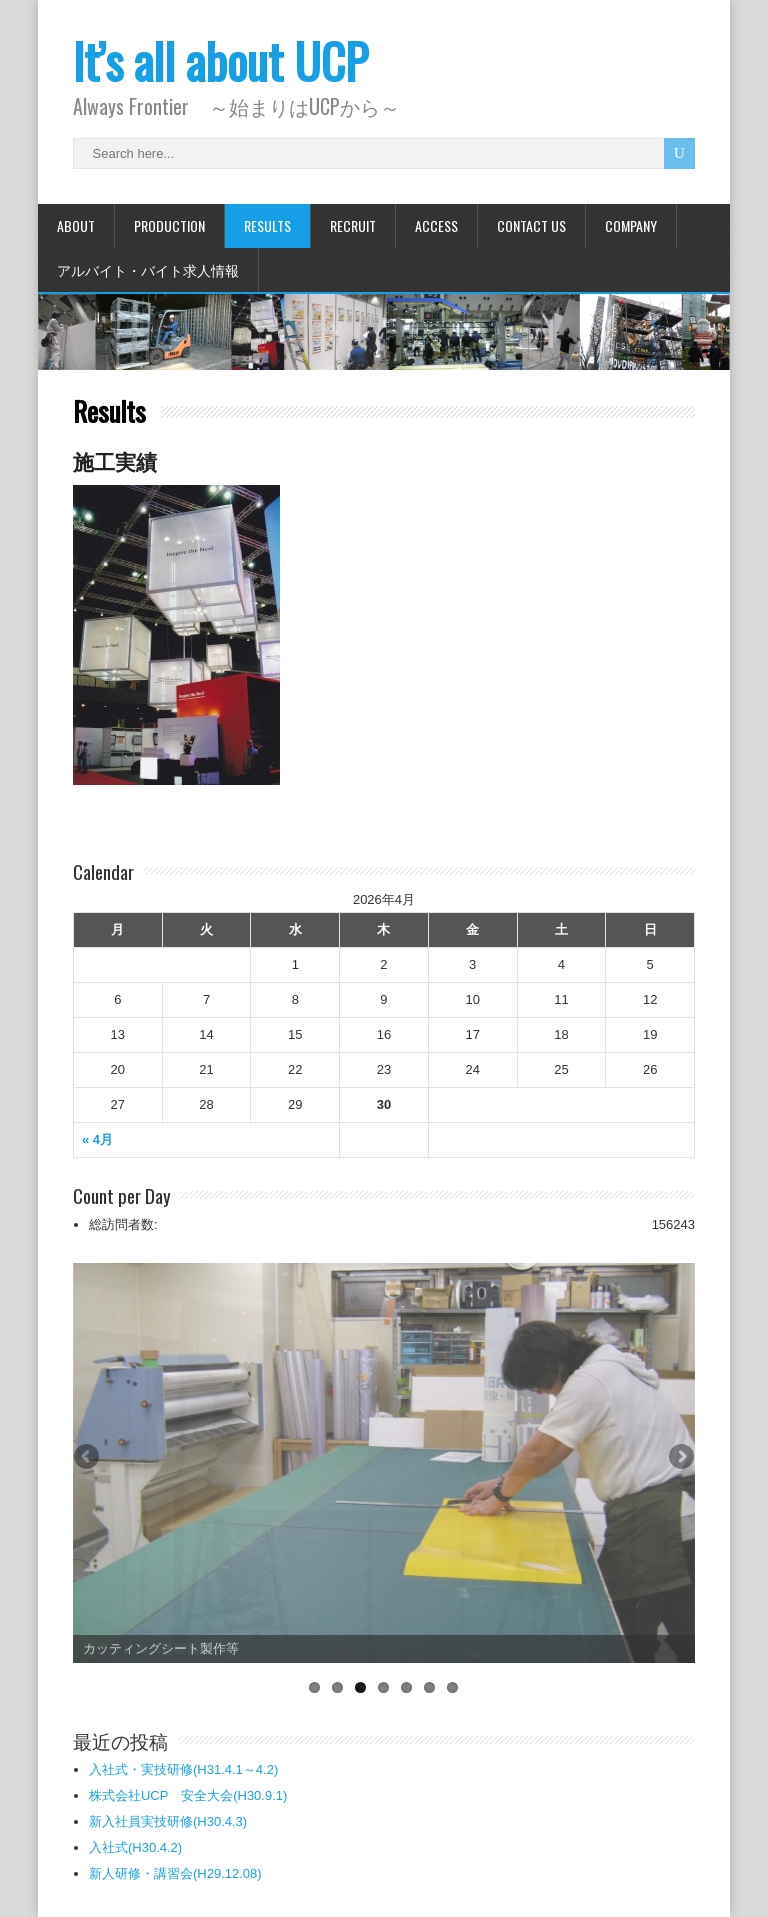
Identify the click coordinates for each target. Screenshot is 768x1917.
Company (631, 225)
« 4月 (97, 1139)
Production (169, 225)
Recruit (353, 225)
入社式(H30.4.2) (135, 1847)
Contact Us (531, 225)
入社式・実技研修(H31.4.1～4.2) (183, 1769)
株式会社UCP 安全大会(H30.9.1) (188, 1795)
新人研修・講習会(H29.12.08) (175, 1873)
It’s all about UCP (220, 60)
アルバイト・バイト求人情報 (148, 269)
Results (267, 225)
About (76, 225)
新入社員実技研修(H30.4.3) (168, 1821)
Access (436, 225)
